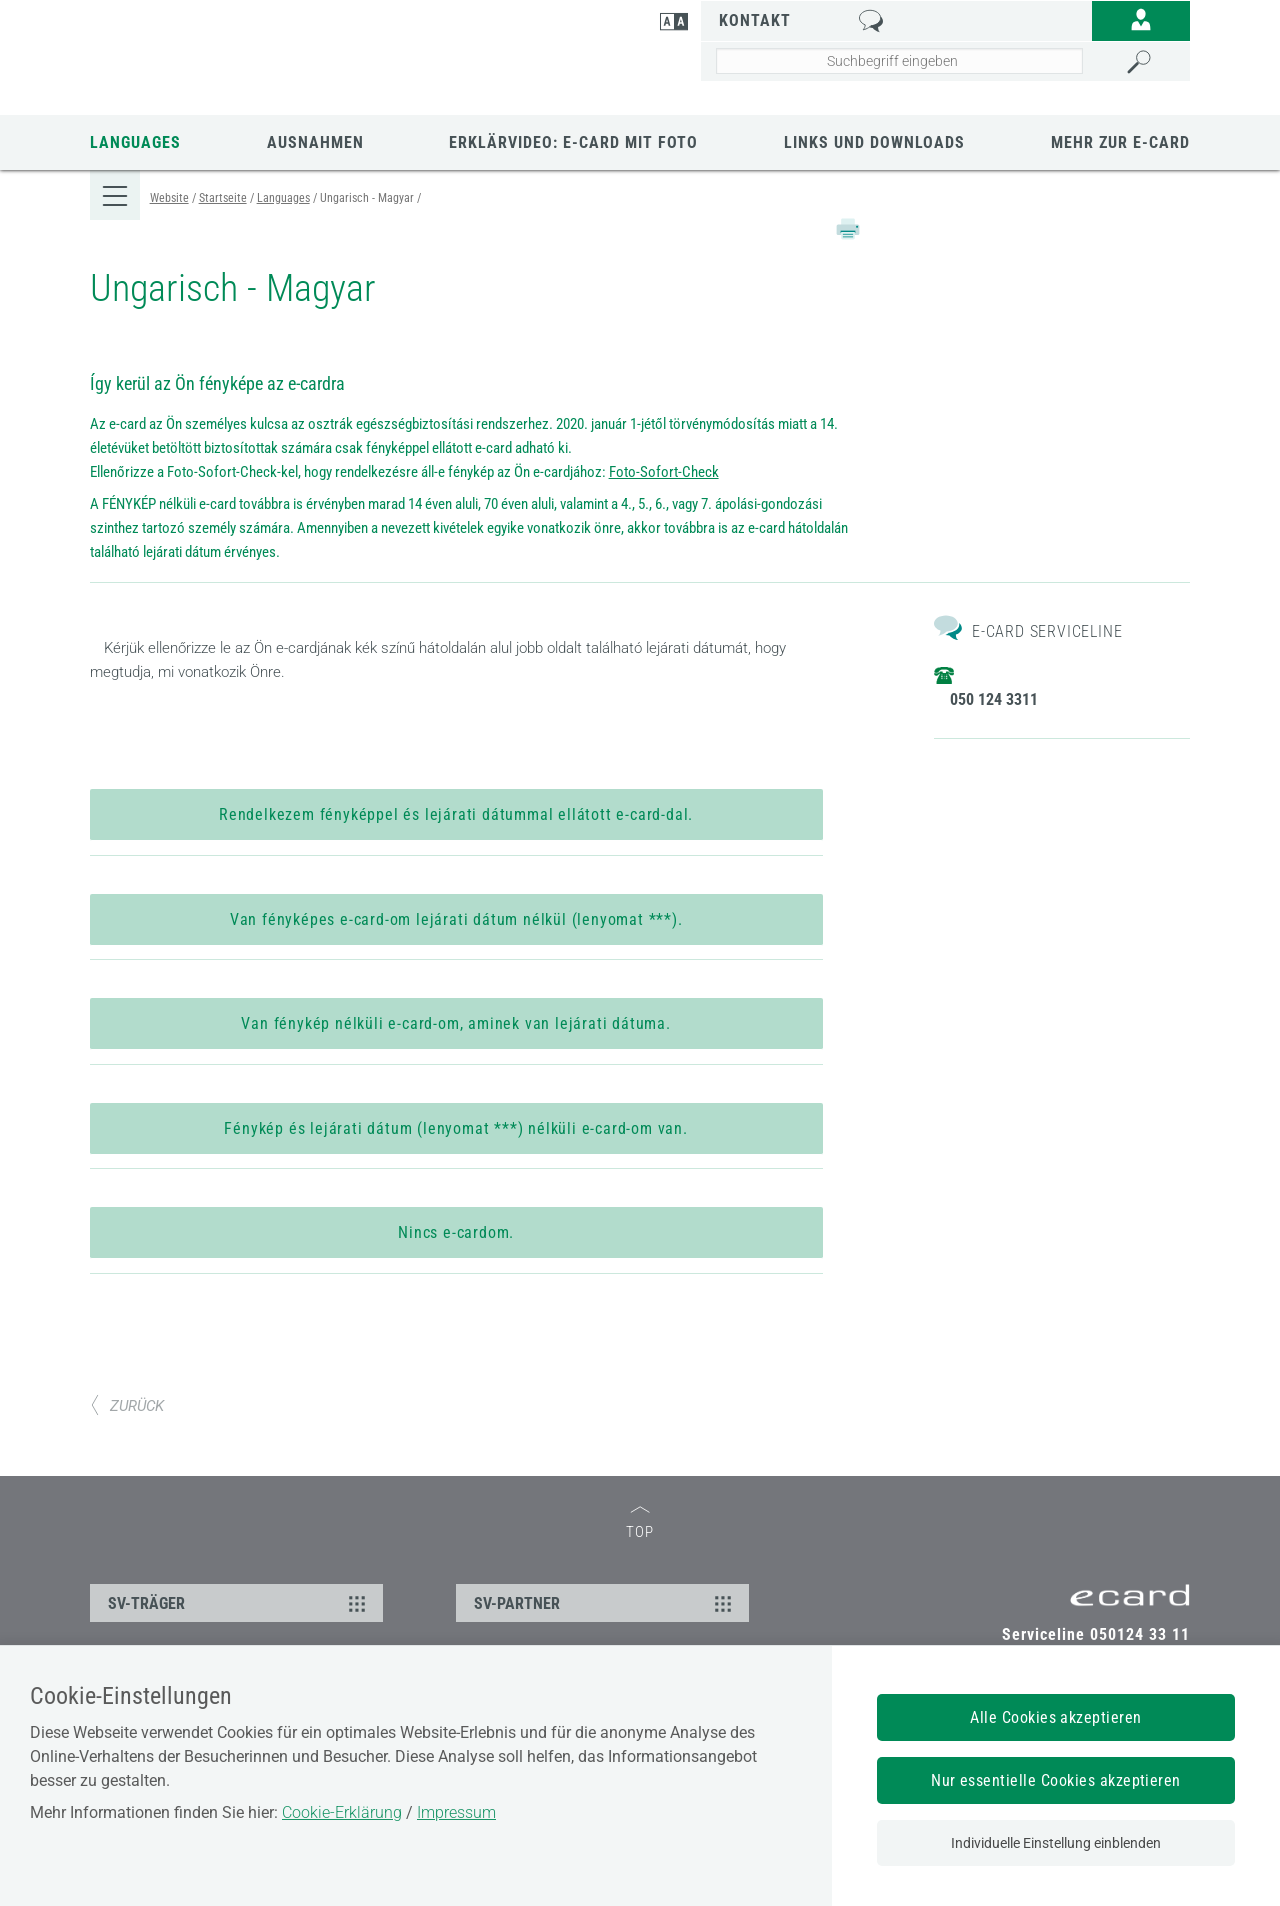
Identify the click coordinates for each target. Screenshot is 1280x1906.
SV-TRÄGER (239, 1636)
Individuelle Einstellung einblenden (1056, 1843)
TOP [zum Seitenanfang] (640, 1556)
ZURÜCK (127, 1439)
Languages (135, 142)
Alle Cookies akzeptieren (1056, 1717)
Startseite (223, 198)
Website (169, 198)
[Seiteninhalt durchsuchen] (899, 61)
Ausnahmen (315, 142)
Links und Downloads (874, 142)
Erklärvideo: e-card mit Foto (573, 142)
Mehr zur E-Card (1120, 142)
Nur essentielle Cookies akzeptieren (1056, 1780)
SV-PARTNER (605, 1636)
